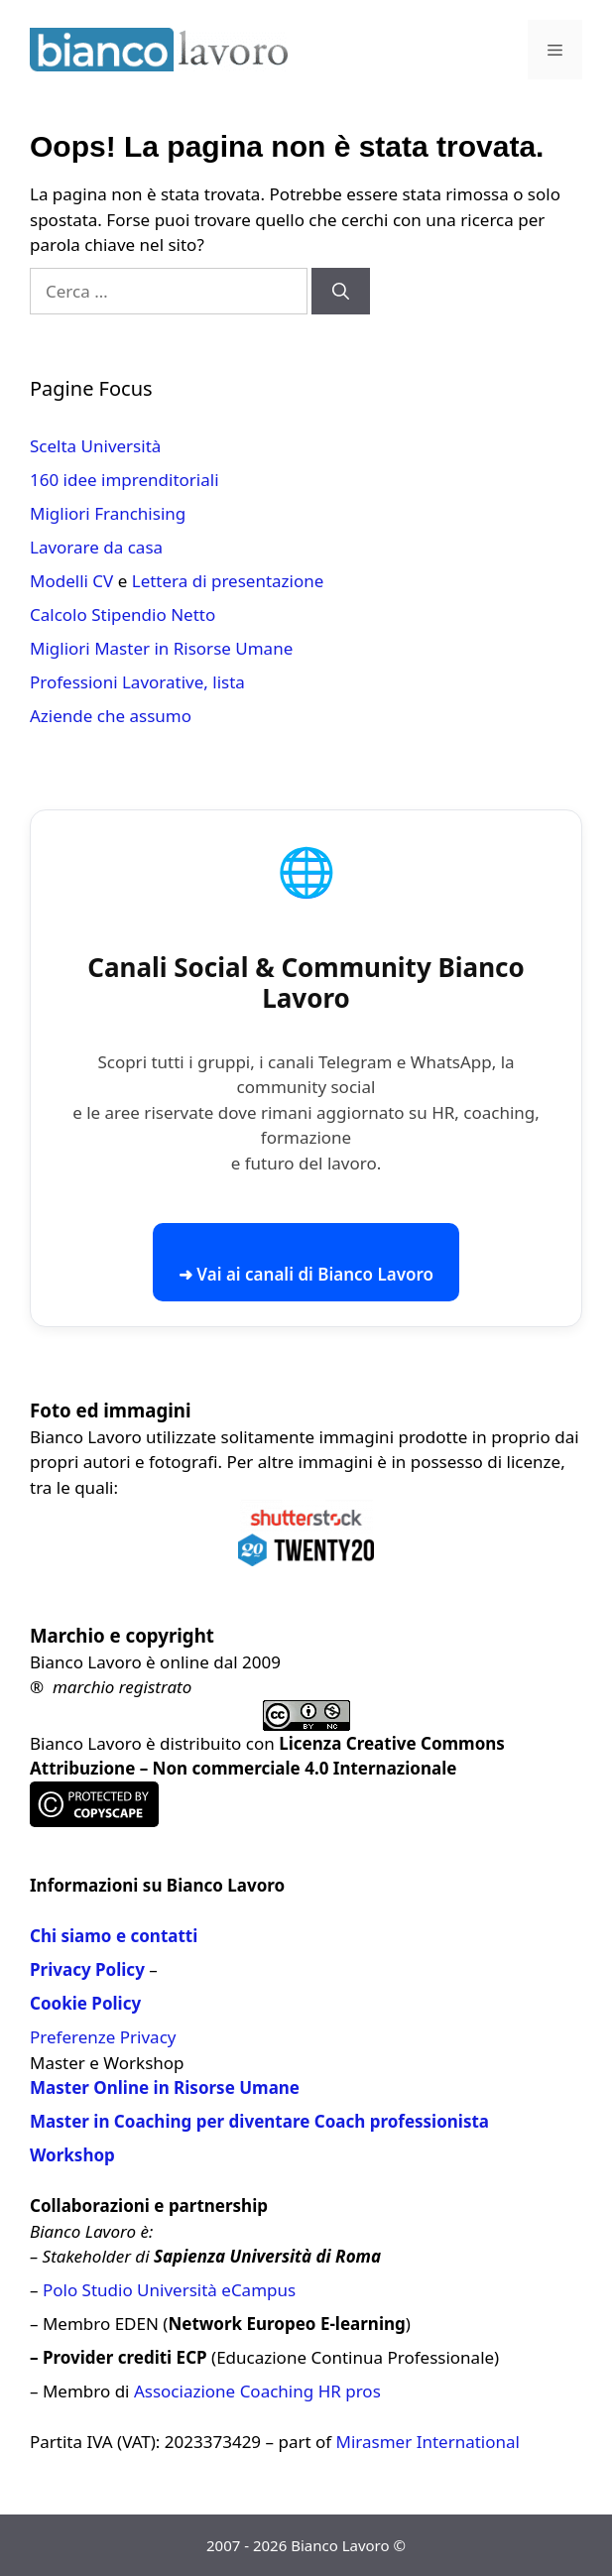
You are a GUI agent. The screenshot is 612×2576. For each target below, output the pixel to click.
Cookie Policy (85, 2003)
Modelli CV (71, 580)
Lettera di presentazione (228, 580)
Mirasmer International (428, 2441)
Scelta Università (95, 445)
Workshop (72, 2155)
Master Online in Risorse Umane (165, 2087)
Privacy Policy (87, 1969)
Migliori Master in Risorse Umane (161, 648)
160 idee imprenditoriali (124, 479)
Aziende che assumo (110, 715)
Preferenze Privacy (103, 2036)
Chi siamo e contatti (113, 1935)
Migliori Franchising (107, 513)
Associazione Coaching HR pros (257, 2391)
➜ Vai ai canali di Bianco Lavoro (306, 1274)
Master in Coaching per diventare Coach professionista (259, 2121)
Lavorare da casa (96, 547)
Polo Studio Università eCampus (169, 2289)
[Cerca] (340, 291)
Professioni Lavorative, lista (137, 682)
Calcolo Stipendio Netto (122, 614)
